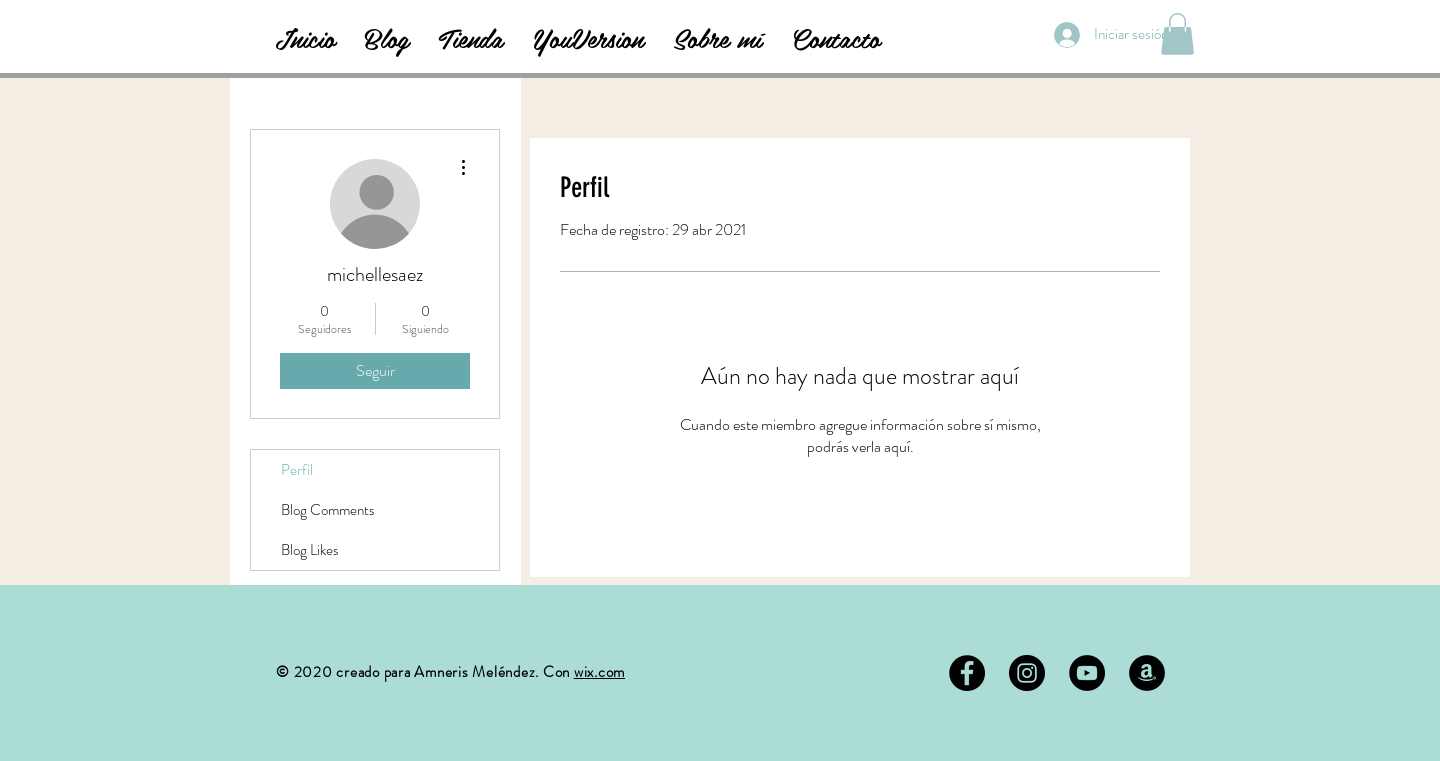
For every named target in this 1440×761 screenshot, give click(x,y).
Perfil (297, 470)
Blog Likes (310, 550)
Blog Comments (328, 510)
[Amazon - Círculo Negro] (1147, 673)
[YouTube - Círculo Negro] (1087, 673)
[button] (1177, 34)
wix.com (599, 672)
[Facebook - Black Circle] (967, 673)
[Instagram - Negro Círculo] (1027, 673)
